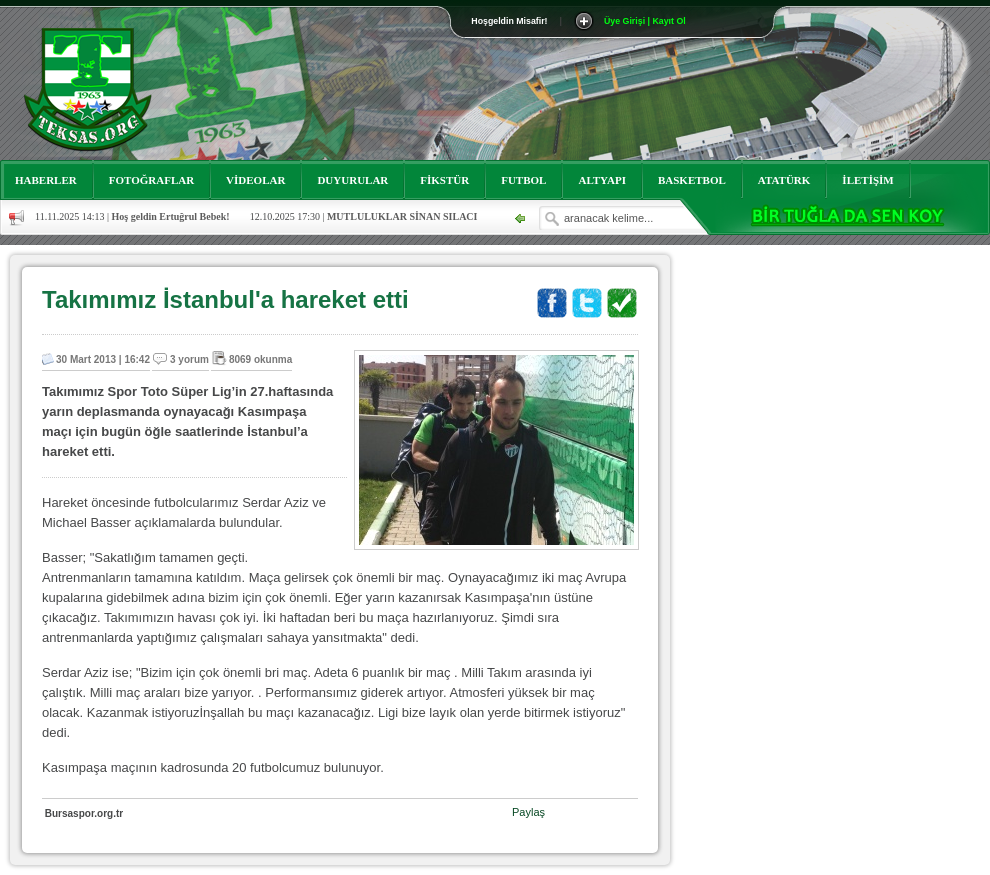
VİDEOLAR (255, 180)
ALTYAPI (602, 180)
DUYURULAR (352, 180)
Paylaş (528, 812)
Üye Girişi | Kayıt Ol (645, 21)
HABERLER (46, 180)
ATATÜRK (784, 180)
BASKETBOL (692, 180)
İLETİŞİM (867, 180)
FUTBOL (523, 180)
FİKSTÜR (444, 180)
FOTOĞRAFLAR (151, 180)
